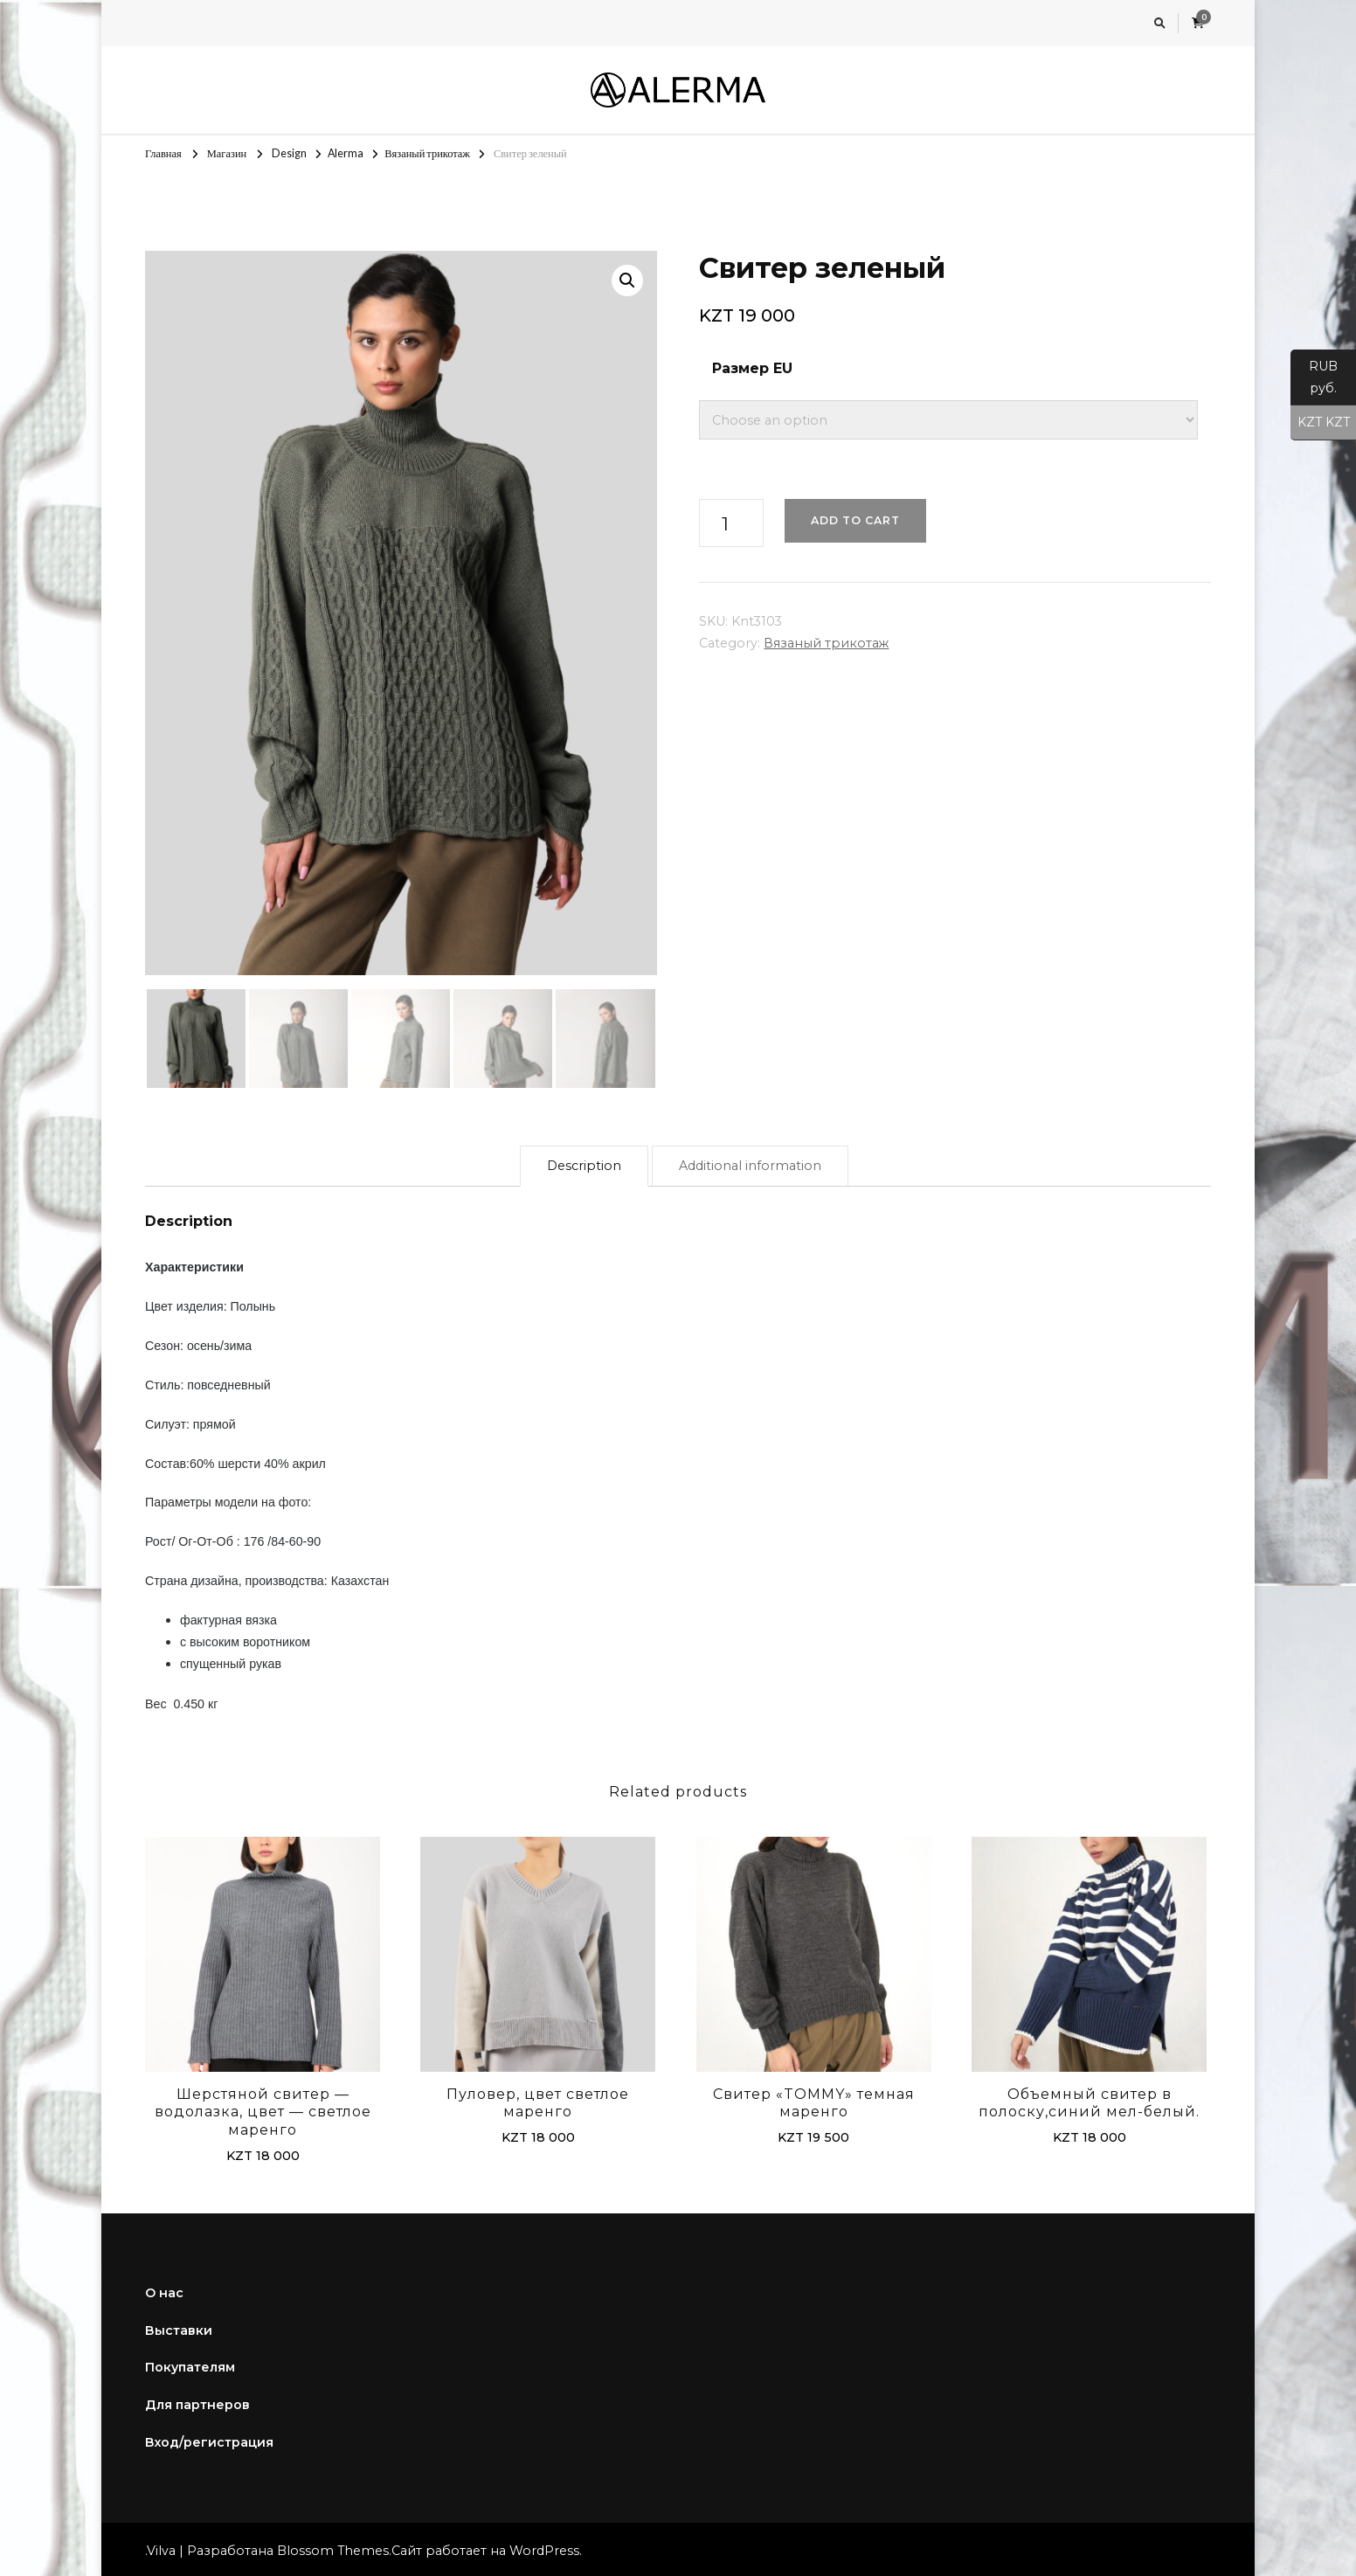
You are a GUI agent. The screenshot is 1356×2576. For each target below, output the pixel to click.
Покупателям (190, 2364)
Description (584, 1162)
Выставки (178, 2327)
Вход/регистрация (209, 2439)
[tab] (584, 1162)
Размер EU (752, 368)
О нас (164, 2289)
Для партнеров (197, 2401)
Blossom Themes (333, 2547)
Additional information (750, 1162)
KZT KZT (1320, 422)
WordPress (544, 2547)
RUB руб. (1314, 381)
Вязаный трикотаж (826, 643)
